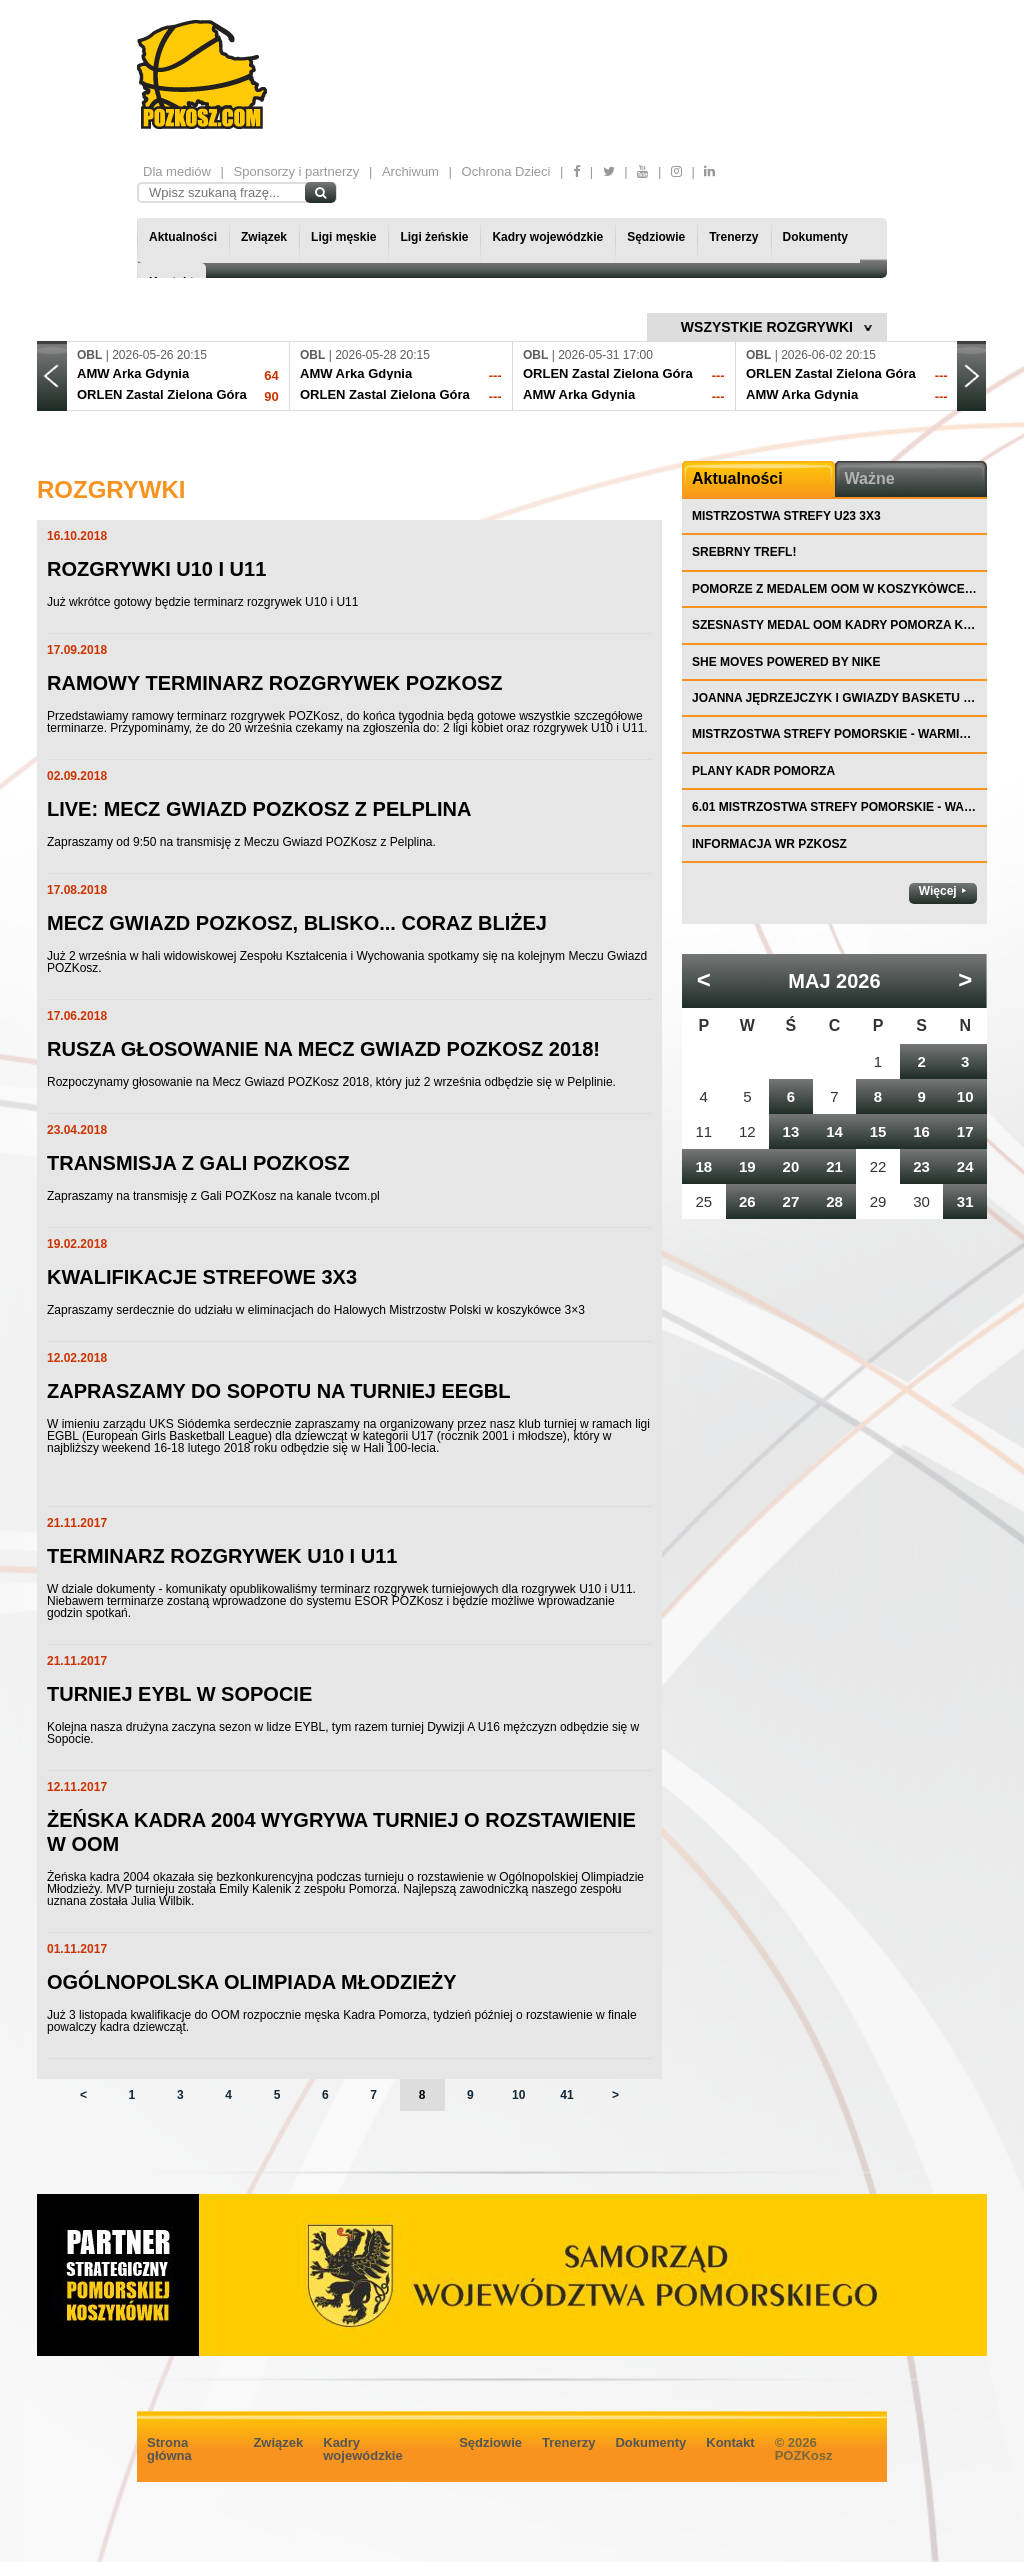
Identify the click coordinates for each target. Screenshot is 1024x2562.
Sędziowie (656, 237)
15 (878, 1131)
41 (566, 2095)
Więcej (938, 891)
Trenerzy (733, 237)
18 (703, 1166)
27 (791, 1201)
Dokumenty (815, 237)
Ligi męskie (343, 237)
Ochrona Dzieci (506, 171)
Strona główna (169, 2449)
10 (518, 2095)
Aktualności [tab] (737, 478)
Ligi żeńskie (434, 237)
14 (834, 1131)
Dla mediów (177, 171)
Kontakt (730, 2442)
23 (921, 1166)
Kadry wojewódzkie (547, 237)
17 (965, 1131)
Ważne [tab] (870, 478)
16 (921, 1131)
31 (965, 1201)
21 (834, 1166)
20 (791, 1166)
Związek (264, 237)
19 (747, 1166)
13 (791, 1131)
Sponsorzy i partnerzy (297, 171)
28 (834, 1201)
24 (965, 1166)
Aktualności (183, 237)
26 (747, 1201)
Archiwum (410, 171)
